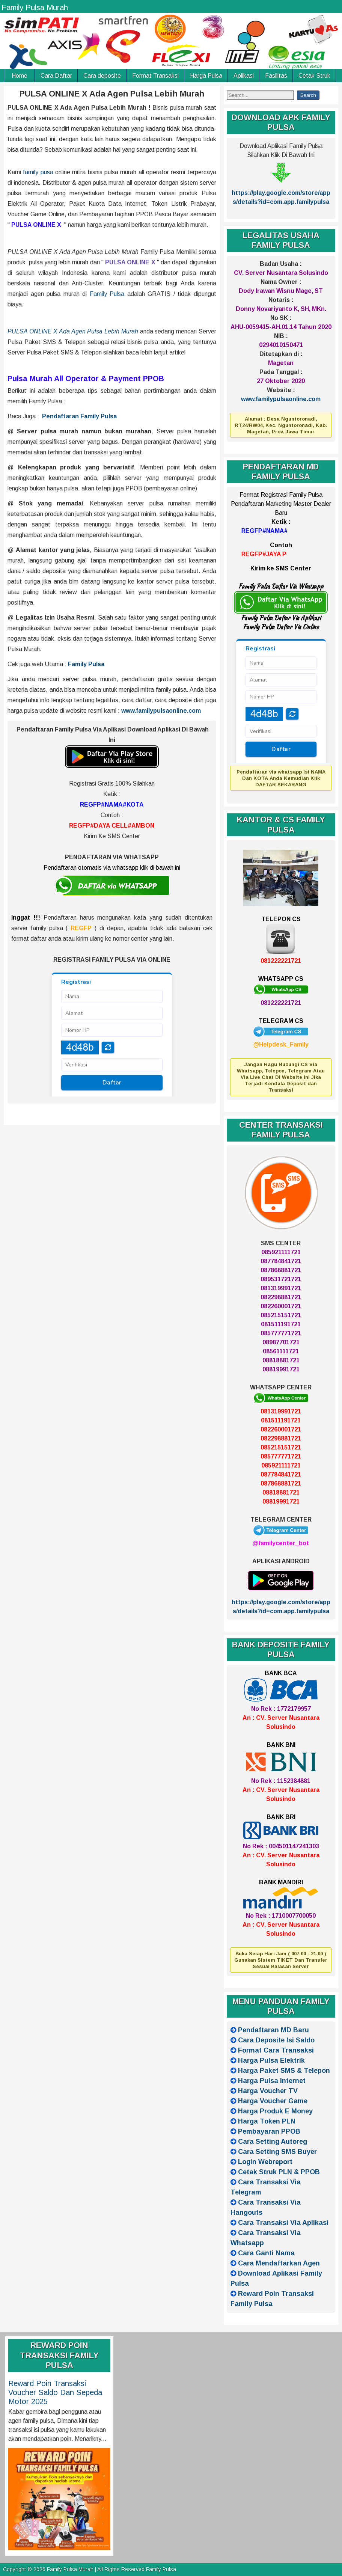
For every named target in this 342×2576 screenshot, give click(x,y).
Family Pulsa (107, 294)
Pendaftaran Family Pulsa (79, 416)
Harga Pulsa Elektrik (271, 2060)
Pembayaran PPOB (269, 2131)
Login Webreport (265, 2162)
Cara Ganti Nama (266, 2253)
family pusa (38, 172)
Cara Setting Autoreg (272, 2141)
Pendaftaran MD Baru (273, 2030)
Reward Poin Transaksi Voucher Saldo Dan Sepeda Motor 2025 (55, 2392)
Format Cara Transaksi (276, 2050)
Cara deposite (102, 75)
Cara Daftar (56, 75)
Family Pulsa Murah (35, 7)
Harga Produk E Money (275, 2111)
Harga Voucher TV (268, 2091)
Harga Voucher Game (272, 2101)
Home (19, 75)
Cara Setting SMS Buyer (277, 2151)
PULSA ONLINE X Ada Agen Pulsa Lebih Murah (112, 93)
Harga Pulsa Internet (272, 2080)
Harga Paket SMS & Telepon (284, 2070)
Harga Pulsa (206, 75)
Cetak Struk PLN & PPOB (279, 2172)
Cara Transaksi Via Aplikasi (283, 2222)
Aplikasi (244, 75)
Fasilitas (276, 75)
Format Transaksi (155, 75)
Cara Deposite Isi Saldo (276, 2040)
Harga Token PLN (266, 2121)
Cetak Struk (314, 75)
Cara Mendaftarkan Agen (279, 2263)
